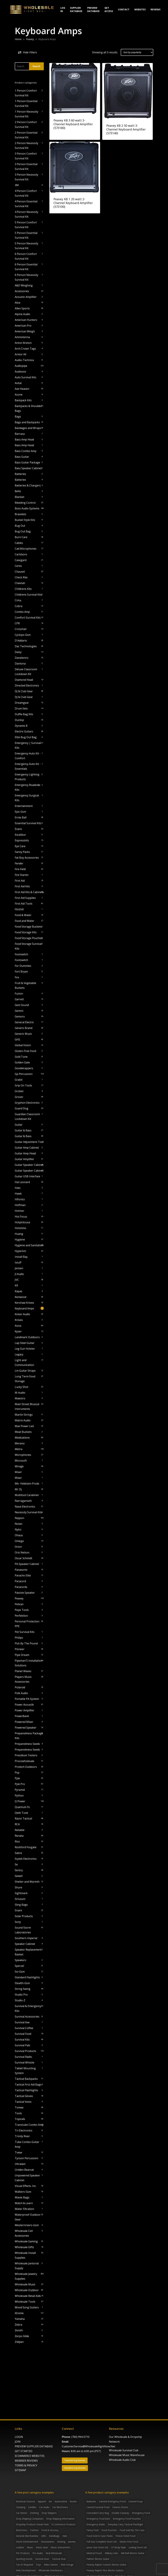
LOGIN (19, 2437)
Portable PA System (27, 1699)
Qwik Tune (21, 1813)
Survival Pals (22, 2045)
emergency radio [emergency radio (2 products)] (95, 2524)
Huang (19, 1234)
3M (17, 185)
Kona (18, 1325)
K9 (16, 1285)
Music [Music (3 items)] (30, 2547)
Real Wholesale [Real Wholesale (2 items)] (54, 2553)
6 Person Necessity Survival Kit (26, 277)
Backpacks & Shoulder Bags (28, 408)
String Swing (22, 1989)
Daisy (18, 652)
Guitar (18, 1124)
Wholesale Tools (25, 2301)
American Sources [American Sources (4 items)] (25, 2501)
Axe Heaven (22, 389)
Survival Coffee (24, 2028)
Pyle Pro (20, 1784)
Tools (18, 2113)
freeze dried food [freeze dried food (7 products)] (125, 2535)
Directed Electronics (27, 685)
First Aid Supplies (25, 898)
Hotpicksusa (22, 1222)
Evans (18, 829)
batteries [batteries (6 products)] (91, 2501)
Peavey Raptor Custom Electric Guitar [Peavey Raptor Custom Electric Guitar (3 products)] (106, 2564)
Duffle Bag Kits (24, 714)
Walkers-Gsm (23, 2191)
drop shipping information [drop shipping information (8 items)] (60, 2518)
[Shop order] (137, 52)
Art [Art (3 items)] (50, 2501)
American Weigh (25, 331)
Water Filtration (24, 2209)
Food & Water (23, 915)
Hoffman (20, 1205)
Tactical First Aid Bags (28, 2084)
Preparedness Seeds (27, 1744)
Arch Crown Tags (25, 348)
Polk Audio (21, 1693)
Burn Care (21, 537)
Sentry (19, 1870)
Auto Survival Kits (25, 377)
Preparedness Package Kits (29, 1736)
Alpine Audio (22, 314)
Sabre (18, 1853)
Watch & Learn (24, 2203)
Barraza (20, 434)
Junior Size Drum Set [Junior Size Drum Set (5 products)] (97, 2547)
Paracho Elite (23, 1575)
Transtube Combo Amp (29, 2125)
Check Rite (21, 577)
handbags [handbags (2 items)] (54, 2535)
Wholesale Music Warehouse (127, 2455)
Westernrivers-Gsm (27, 2225)
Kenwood (20, 1297)
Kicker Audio (22, 1314)
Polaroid (20, 1687)
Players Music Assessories (23, 1679)
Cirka (18, 600)
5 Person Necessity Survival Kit (26, 246)
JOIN (18, 2441)
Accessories (22, 291)
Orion (18, 1547)
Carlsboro (21, 554)
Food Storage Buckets (28, 926)
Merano (20, 1443)
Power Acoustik (24, 1704)
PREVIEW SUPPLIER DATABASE (34, 2446)
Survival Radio (23, 2057)
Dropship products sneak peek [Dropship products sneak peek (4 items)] (32, 2524)
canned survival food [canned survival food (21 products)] (97, 2507)
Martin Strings (24, 1414)
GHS (17, 1039)
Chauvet (20, 571)
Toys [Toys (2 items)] (38, 2564)
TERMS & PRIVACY (26, 2465)
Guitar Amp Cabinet (27, 1147)
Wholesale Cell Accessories (24, 2233)
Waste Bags (22, 2197)
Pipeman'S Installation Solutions (28, 1663)
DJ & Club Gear (24, 691)
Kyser (18, 1331)
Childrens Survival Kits (28, 594)
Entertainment (24, 806)
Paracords (21, 1587)
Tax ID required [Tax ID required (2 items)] (24, 2564)
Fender (19, 863)
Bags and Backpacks (27, 422)
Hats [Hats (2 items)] (64, 2535)
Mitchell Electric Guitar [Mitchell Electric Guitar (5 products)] (132, 2553)
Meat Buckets (23, 1432)
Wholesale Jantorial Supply (27, 2266)
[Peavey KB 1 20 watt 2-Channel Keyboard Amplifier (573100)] (74, 167)
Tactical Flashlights (26, 2090)
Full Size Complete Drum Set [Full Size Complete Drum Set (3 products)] (101, 2541)
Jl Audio (19, 1274)
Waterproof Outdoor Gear (28, 2217)
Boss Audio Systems (27, 508)
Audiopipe (21, 366)
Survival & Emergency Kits (28, 2008)
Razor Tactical (23, 1818)
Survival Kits (22, 2039)
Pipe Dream (22, 1655)
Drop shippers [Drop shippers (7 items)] (49, 2512)
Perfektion (21, 1615)
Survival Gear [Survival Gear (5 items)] (42, 2558)
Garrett (19, 999)
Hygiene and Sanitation (29, 1245)
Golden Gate (22, 1062)
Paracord (20, 1581)
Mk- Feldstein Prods (27, 1483)
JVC (17, 1280)
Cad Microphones (25, 548)
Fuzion (19, 993)
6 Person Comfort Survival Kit (26, 256)
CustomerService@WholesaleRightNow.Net (88, 2446)
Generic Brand (23, 1028)
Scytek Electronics (26, 1858)
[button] (75, 2460)
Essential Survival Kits (28, 823)
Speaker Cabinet (25, 1944)
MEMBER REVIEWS (26, 2460)
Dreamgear (22, 703)
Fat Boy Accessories (27, 857)
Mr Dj (18, 1489)
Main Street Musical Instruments (27, 1406)
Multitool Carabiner (27, 1495)
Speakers (20, 1960)
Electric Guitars (24, 731)
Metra (18, 1449)
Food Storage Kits (26, 932)
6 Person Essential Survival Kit (26, 267)
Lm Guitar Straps (25, 1370)
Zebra (18, 2324)
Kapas (18, 1291)
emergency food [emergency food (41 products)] (141, 2512)
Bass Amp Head (24, 439)
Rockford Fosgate (25, 1847)
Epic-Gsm (20, 811)
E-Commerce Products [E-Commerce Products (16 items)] (64, 2524)
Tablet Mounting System (25, 2070)
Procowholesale (24, 1761)
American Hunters (26, 320)
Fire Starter (22, 875)
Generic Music (23, 1034)
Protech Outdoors (26, 1767)
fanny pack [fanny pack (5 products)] (92, 2530)
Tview (18, 2152)
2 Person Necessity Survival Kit (26, 145)
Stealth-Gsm (22, 1983)
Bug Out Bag (23, 531)
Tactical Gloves (24, 2096)
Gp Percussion (23, 1074)
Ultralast (20, 2164)
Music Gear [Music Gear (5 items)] (42, 2547)
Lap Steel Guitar (24, 1343)
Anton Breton (23, 343)
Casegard (20, 560)
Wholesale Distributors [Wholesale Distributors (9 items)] (51, 2570)
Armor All (20, 354)
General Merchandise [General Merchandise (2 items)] (27, 2535)
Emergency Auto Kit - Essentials (28, 766)
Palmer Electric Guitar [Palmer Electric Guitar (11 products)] (97, 2558)
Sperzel (19, 1966)
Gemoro (20, 1016)
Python (19, 1795)
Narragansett (23, 1501)
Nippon (19, 1518)
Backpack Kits (23, 400)
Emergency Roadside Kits (27, 787)
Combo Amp (22, 612)
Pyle (17, 1778)
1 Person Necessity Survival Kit (26, 114)
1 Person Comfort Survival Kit (26, 93)
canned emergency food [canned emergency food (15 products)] (112, 2501)
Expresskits (22, 840)
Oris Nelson (22, 1552)
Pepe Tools (22, 1610)
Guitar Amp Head (25, 1153)
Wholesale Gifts (24, 2247)
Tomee (19, 2107)
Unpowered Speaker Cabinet (27, 2178)
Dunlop (19, 720)
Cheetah (20, 583)
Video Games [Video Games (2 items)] (51, 2564)
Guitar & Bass (23, 1130)
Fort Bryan (21, 971)
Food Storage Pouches (28, 938)
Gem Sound (22, 1005)
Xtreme (19, 2313)
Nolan (18, 1524)
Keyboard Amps (24, 1308)
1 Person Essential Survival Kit (26, 103)
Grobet (19, 1091)
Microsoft (21, 1460)
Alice (17, 302)
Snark (18, 1910)
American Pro (23, 325)
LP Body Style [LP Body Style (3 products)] (118, 2547)
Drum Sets (21, 708)
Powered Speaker (25, 1727)
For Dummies (23, 966)
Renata (19, 1836)
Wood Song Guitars (27, 2307)
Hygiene (20, 1239)
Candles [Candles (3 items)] (32, 2507)
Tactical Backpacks (26, 2079)
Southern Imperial (26, 1938)
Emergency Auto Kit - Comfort (28, 756)
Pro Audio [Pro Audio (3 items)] (37, 2553)
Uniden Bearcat (24, 2169)
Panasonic (21, 1569)
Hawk (18, 1193)
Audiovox (20, 371)
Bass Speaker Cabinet (28, 468)
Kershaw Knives (24, 1302)
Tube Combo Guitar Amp (27, 2144)
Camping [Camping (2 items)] (20, 2507)
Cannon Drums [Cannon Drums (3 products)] (120, 2507)
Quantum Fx (22, 1807)
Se (16, 1864)
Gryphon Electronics (27, 1102)
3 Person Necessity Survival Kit (26, 177)
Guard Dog (21, 1108)
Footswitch (21, 954)
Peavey (30, 39)
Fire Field (20, 869)
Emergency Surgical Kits (27, 798)
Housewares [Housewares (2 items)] (47, 2541)
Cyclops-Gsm (23, 635)
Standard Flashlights (27, 1977)
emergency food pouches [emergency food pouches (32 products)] (127, 2518)
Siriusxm (20, 1899)
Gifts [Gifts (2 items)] (43, 2535)
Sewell (18, 1876)
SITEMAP (20, 2470)
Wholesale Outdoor (27, 2290)
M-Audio (20, 1392)
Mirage (19, 1466)
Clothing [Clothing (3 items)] (34, 2512)
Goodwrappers (24, 1068)
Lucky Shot (21, 1387)
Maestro (20, 1398)
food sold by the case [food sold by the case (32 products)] (132, 2530)
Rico (17, 1841)
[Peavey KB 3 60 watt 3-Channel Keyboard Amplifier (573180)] (74, 88)
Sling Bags (21, 1904)
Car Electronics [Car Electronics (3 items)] (60, 2507)
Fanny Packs (22, 852)
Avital (18, 383)
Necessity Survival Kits (28, 1512)
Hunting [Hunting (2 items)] (61, 2541)
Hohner (19, 1211)
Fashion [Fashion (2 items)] (34, 2530)
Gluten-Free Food (25, 1051)
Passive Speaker (25, 1592)
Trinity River (22, 2136)
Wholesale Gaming (26, 2241)
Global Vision (23, 1045)
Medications (22, 1437)
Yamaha (20, 2319)
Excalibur (20, 834)
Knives (19, 1320)
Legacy (19, 1354)
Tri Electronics (23, 2130)
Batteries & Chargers (28, 485)
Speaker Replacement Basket (28, 1952)
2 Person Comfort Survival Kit (26, 124)
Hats (18, 1188)
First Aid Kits (22, 886)
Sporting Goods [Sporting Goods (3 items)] (24, 2558)
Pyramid (20, 1790)
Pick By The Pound (26, 1643)
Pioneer (19, 1649)
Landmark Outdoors (27, 1337)
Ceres (18, 566)
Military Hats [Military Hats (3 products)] (111, 2553)
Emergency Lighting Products (27, 777)
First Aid (20, 880)
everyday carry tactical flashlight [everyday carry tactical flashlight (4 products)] (125, 2524)
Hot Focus (21, 1216)
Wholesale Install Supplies (25, 2255)
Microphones (23, 1455)
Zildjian (19, 2342)
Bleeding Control (25, 502)
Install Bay (21, 1257)
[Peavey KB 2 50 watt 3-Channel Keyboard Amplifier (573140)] (127, 91)
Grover (19, 1097)
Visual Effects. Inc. (25, 2186)
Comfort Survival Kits (28, 617)
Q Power (20, 1801)
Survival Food (23, 2034)
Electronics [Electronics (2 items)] (21, 2530)
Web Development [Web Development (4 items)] (26, 2570)
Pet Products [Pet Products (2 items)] (23, 2553)
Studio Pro (21, 1994)
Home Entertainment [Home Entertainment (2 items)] (27, 2541)
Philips (19, 1637)
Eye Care (20, 846)
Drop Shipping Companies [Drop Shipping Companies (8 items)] (29, 2518)
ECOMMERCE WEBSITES (29, 2456)
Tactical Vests (23, 2102)
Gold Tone (21, 1056)
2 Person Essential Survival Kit (26, 135)
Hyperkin (20, 1251)
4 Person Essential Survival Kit (26, 204)
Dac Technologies (26, 646)
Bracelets (20, 514)
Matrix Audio (23, 1420)
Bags (18, 416)
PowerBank (22, 1716)
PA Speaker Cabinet (27, 1564)
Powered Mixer (24, 1722)
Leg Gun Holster (25, 1348)
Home (18, 39)
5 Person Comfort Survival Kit (26, 225)
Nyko (18, 1529)
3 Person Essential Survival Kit (26, 166)
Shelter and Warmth (27, 1881)
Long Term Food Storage (25, 1379)
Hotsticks (20, 1228)
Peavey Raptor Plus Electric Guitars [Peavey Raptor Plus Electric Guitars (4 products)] (105, 2570)
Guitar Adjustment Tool (29, 1142)
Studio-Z (20, 2000)
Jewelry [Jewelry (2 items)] (72, 2541)
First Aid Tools (23, 903)
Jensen (19, 1268)
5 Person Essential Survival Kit (26, 235)
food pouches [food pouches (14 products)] (109, 2530)
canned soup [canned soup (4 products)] (135, 2501)
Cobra (18, 606)
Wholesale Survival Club (123, 2450)
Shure (18, 1887)
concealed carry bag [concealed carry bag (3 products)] (97, 2512)
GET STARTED (23, 2451)
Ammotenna (22, 337)
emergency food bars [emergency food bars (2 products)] (98, 2518)
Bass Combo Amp (25, 451)
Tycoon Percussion (26, 2158)
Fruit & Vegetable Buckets (25, 985)
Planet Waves (23, 1671)
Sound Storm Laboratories (23, 1930)
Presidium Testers (26, 1755)
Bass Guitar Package (27, 462)
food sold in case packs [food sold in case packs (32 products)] (99, 2535)
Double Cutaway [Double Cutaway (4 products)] (120, 2512)
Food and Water (24, 921)
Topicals (20, 2119)
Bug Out (20, 525)
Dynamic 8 (21, 725)
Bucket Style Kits (25, 520)
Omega (19, 1541)
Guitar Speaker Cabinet (29, 1165)
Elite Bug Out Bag (26, 737)
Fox (17, 977)
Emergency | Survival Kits (28, 745)
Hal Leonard (22, 1182)
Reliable (19, 1830)
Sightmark (21, 1893)
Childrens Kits (23, 589)
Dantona (20, 663)
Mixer (18, 1472)
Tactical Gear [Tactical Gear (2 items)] (59, 2558)
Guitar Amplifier (24, 1159)
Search (36, 66)
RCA (17, 1824)
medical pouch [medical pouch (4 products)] (94, 2553)
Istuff (18, 1262)
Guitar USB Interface (27, 1176)
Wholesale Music (25, 2284)
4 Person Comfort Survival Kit (26, 193)
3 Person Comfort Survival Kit (26, 156)
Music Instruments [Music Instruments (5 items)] (60, 2547)
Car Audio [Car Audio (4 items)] (44, 2507)
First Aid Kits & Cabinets (29, 892)
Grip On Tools (23, 1085)
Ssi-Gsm (20, 1971)
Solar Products (24, 1916)
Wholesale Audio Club (122, 2460)
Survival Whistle (24, 2062)
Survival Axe (22, 2022)
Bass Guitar (22, 457)
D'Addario (21, 640)
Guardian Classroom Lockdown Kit (27, 1116)
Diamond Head (24, 680)
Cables (19, 543)
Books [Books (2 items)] (73, 2501)
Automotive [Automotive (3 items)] (61, 2501)
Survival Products (25, 2051)
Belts (18, 491)
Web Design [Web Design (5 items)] (67, 2564)
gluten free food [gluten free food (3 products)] (129, 2541)
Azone (18, 394)
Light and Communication (24, 1362)
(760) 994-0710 (80, 2437)
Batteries (20, 474)
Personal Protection (27, 1624)
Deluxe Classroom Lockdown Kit (26, 671)
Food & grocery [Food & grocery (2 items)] (49, 2530)
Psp (17, 1772)
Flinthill (19, 909)
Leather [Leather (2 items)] (20, 2547)
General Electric (24, 1022)
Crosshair (21, 629)
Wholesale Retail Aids (28, 2296)
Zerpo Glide (22, 2336)
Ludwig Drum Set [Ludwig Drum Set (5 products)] (138, 2547)
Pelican (19, 1604)
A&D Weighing (24, 285)
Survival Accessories (27, 2016)
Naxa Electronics (25, 1506)
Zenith (19, 2330)
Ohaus (19, 1535)
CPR (17, 623)
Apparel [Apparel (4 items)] (42, 2501)
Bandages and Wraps (28, 428)
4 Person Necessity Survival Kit (26, 214)
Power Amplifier (24, 1710)
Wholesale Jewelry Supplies (26, 2276)
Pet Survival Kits (24, 1632)
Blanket (19, 497)
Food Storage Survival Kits (28, 946)
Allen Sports (22, 308)
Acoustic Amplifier (26, 297)
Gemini (19, 1011)
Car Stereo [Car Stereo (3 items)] (21, 2512)
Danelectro (21, 658)
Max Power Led (24, 1426)
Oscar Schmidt (23, 1558)
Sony (18, 1922)
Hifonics (20, 1199)
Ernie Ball (20, 817)
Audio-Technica (24, 360)
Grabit (18, 1079)
